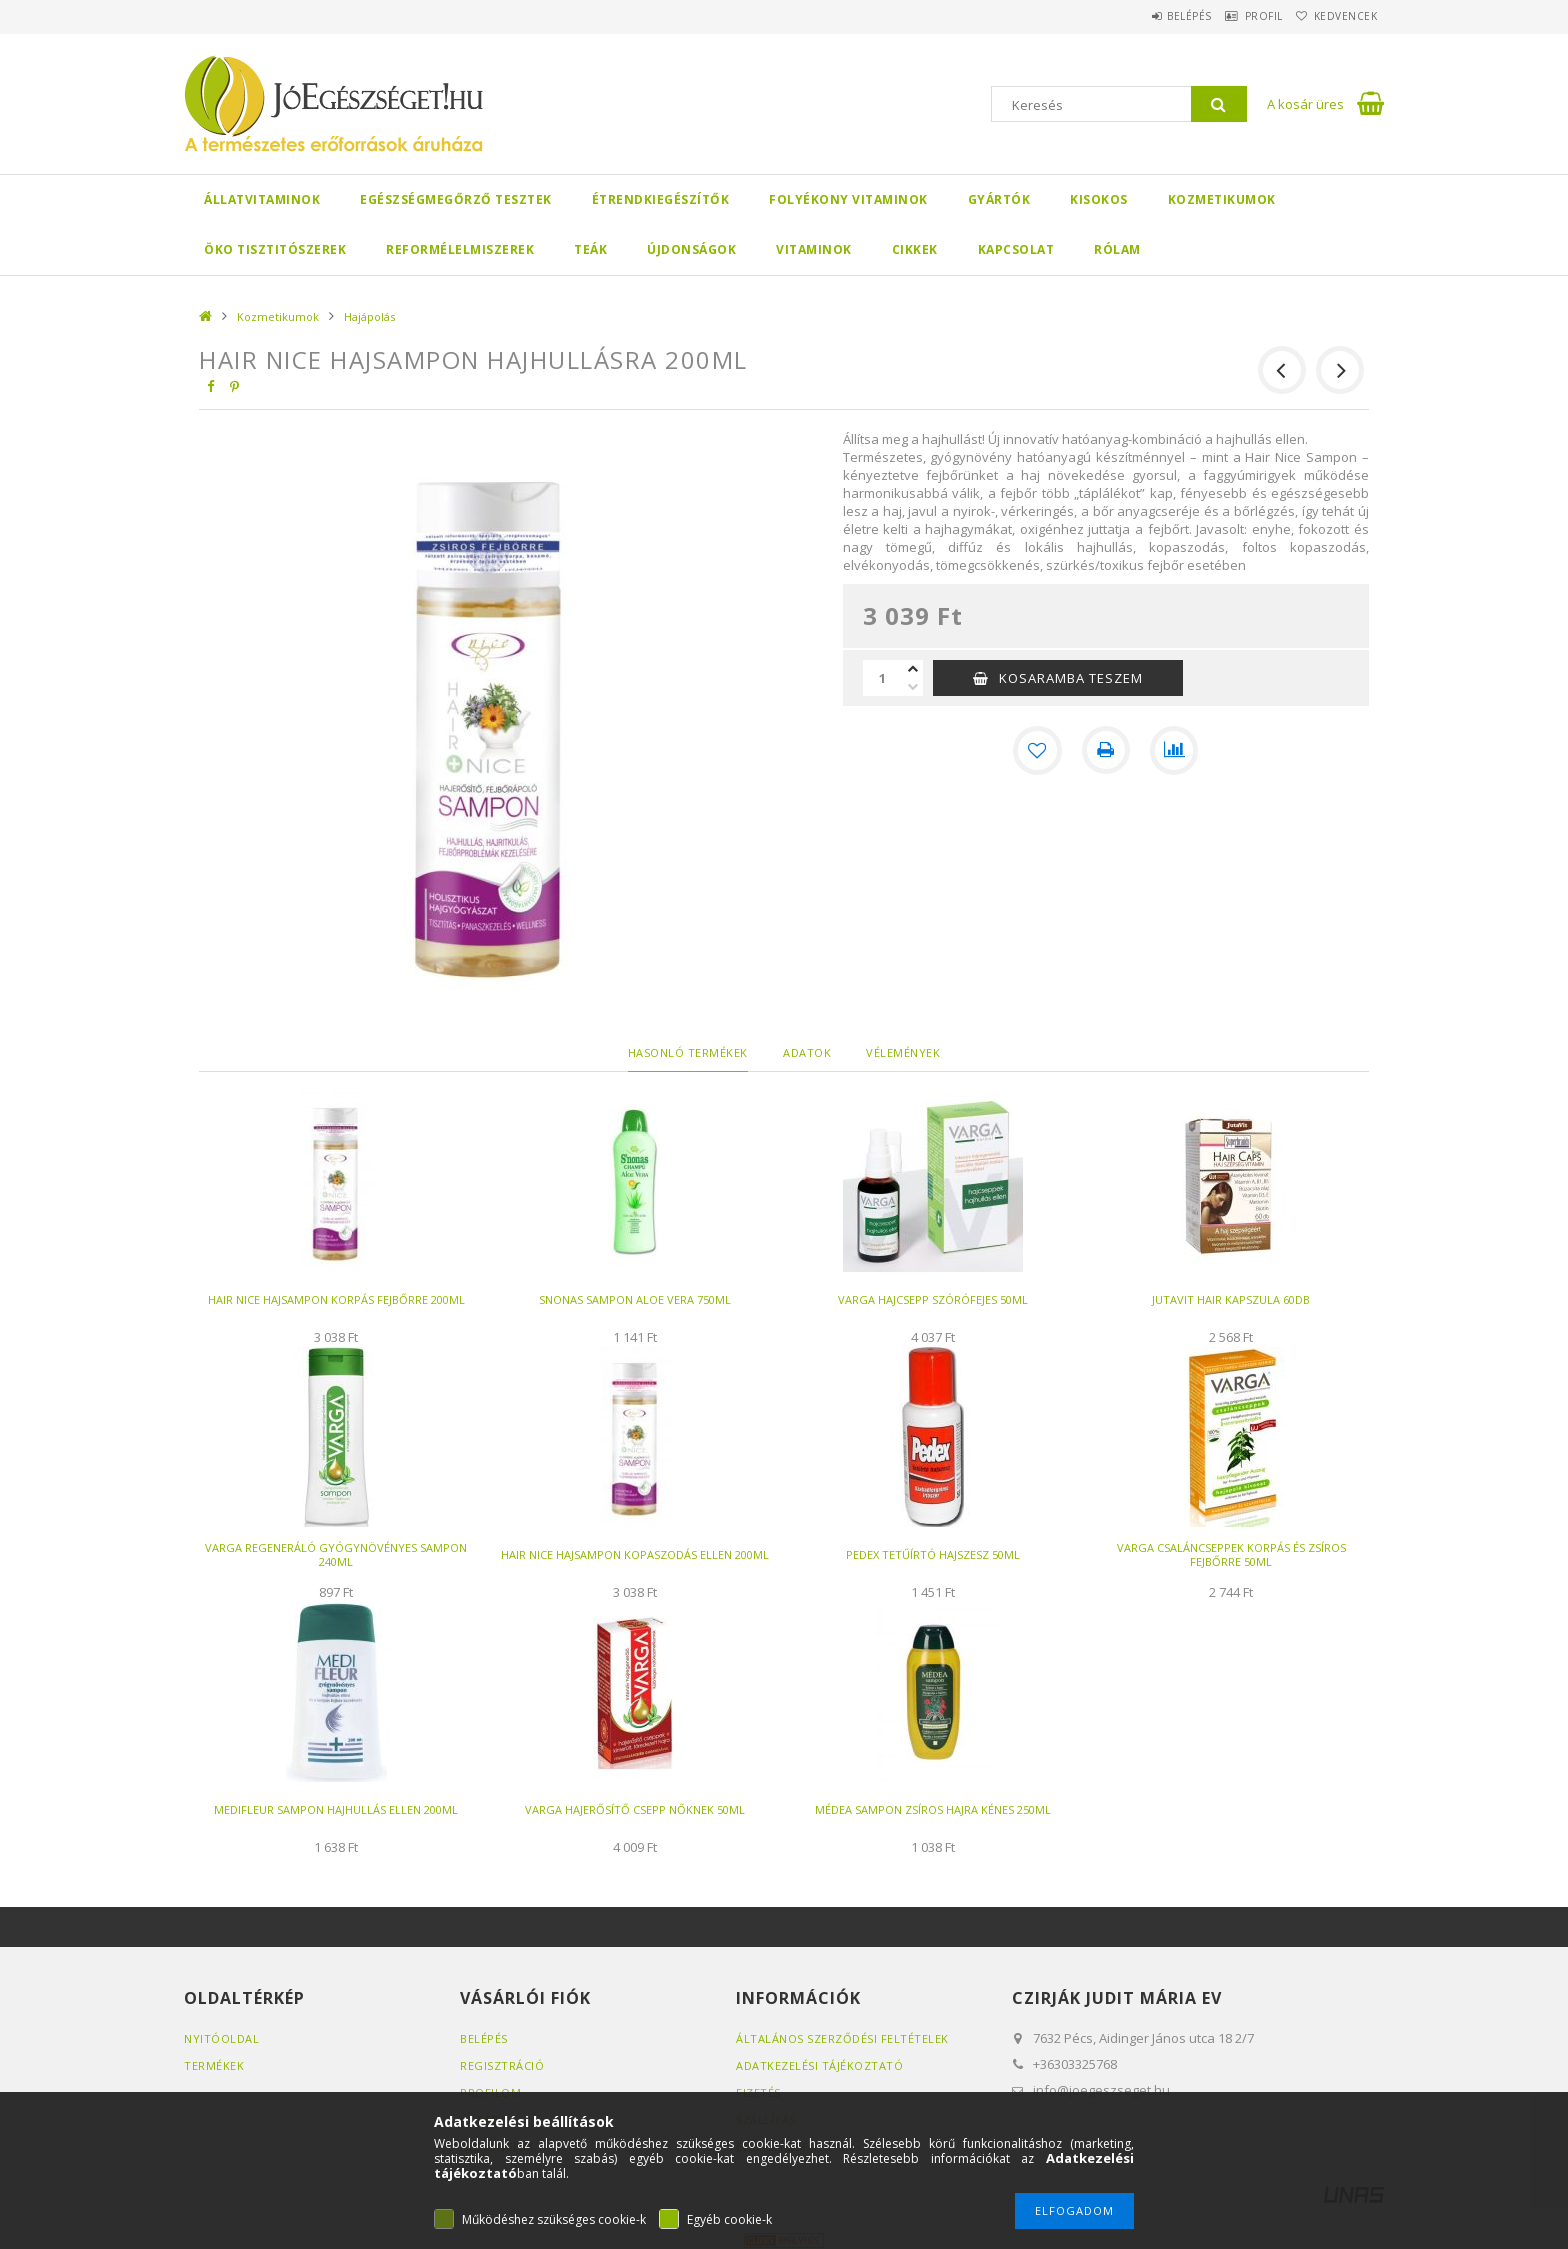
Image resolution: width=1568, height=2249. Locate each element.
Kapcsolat (1016, 249)
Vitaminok (814, 249)
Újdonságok (691, 249)
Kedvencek (1338, 16)
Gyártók (999, 199)
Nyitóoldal (221, 2038)
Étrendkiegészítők (661, 199)
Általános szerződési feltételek (842, 2038)
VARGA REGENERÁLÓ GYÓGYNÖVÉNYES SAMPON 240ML (336, 1554)
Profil (1239, 16)
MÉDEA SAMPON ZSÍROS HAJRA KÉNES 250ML (933, 1809)
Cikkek (915, 249)
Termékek (214, 2065)
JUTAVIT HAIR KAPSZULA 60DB (1231, 1299)
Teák (590, 249)
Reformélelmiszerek (460, 249)
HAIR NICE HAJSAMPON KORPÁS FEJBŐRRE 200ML (336, 1299)
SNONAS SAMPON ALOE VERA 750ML (635, 1299)
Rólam (1117, 249)
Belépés (1148, 16)
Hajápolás (369, 316)
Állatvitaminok (262, 199)
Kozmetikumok (1222, 199)
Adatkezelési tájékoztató (819, 2065)
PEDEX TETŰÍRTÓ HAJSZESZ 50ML (933, 1554)
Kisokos (1099, 199)
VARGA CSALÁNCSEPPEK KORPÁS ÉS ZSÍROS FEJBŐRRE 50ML (1231, 1554)
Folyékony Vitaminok (848, 199)
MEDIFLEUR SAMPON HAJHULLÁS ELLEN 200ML (336, 1809)
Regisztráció (502, 2065)
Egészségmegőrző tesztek (456, 199)
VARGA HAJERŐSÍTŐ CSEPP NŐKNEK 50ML (635, 1809)
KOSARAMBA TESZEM (1071, 678)
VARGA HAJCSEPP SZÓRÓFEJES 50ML (933, 1299)
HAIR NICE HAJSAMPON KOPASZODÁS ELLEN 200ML (635, 1554)
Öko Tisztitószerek (275, 249)
